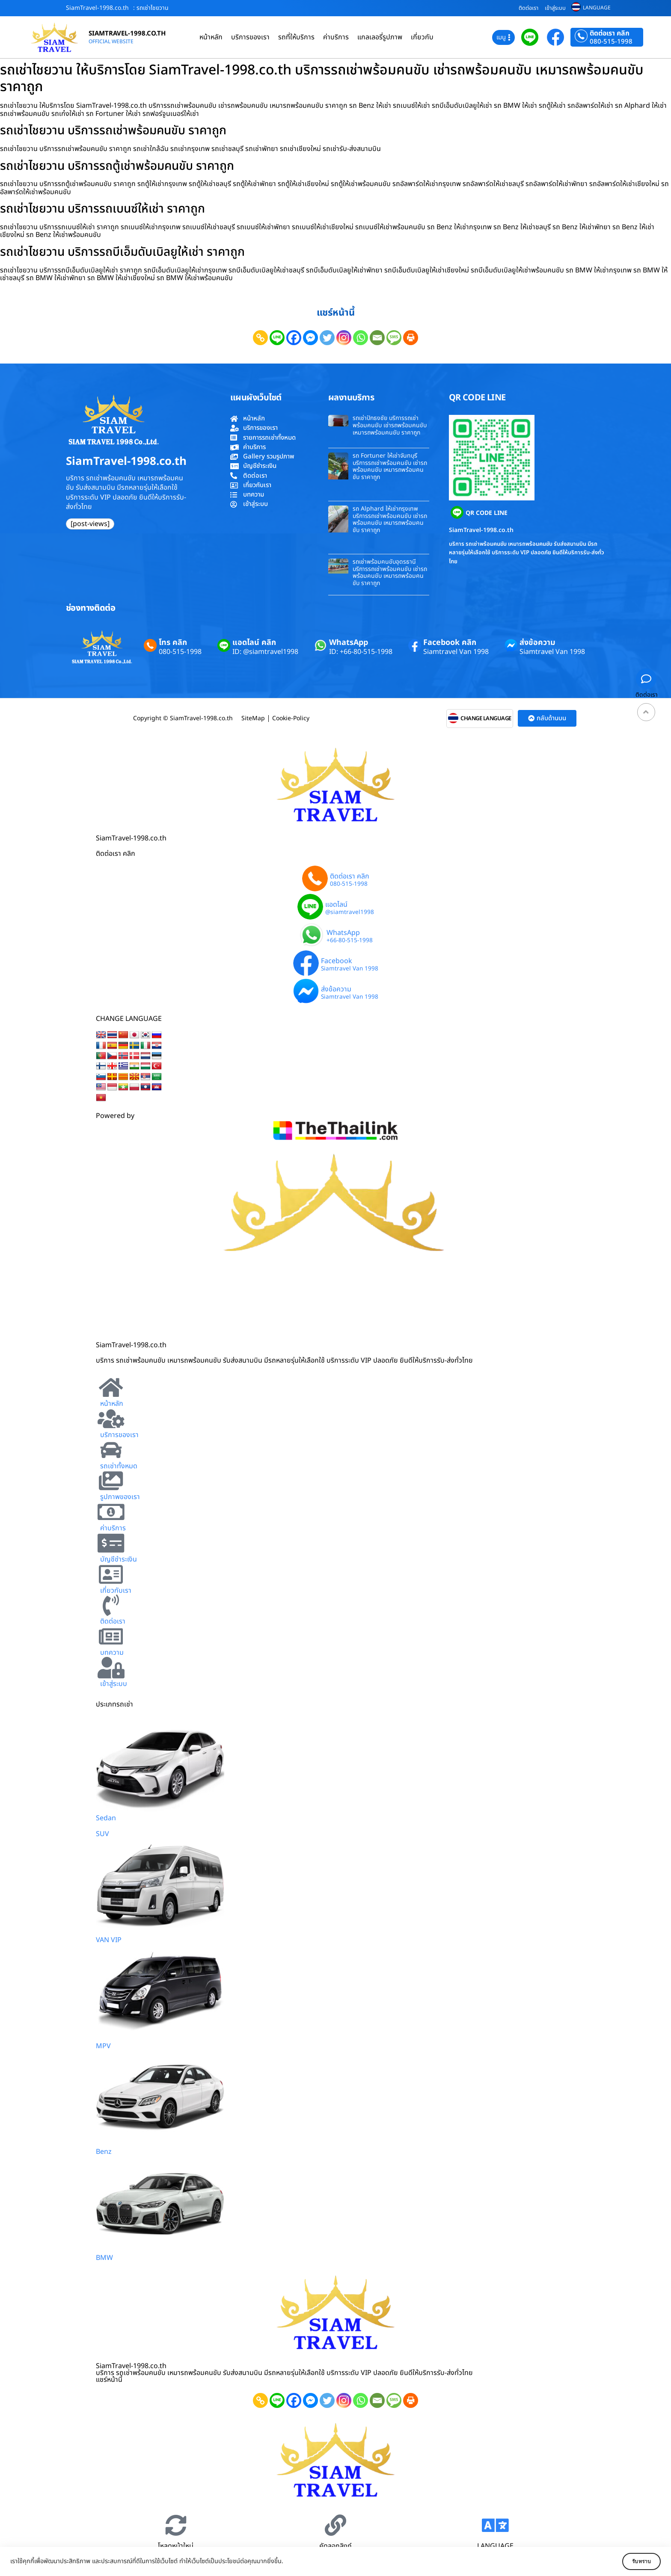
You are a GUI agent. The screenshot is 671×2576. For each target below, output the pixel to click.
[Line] (277, 337)
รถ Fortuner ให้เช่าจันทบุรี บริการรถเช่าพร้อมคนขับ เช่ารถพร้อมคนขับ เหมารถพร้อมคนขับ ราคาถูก (390, 466)
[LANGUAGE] (495, 2525)
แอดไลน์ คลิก (254, 642)
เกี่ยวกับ (422, 37)
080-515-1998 (611, 41)
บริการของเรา (250, 37)
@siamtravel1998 (349, 913)
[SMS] (393, 337)
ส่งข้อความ (537, 642)
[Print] (410, 337)
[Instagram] (343, 337)
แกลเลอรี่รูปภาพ (379, 37)
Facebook (336, 961)
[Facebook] (293, 337)
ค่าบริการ (336, 37)
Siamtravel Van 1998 (456, 651)
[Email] (377, 337)
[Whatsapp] (360, 337)
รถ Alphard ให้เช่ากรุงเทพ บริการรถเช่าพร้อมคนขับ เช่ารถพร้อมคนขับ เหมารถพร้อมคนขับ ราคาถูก (390, 519)
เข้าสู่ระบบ (555, 8)
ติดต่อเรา (528, 8)
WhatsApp (348, 642)
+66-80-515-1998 (350, 941)
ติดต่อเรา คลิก (609, 33)
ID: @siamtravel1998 (265, 651)
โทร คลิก (173, 642)
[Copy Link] (260, 337)
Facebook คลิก (449, 642)
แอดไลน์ (336, 904)
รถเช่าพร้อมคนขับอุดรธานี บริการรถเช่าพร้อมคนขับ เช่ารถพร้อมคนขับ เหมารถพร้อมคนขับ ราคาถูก (390, 572)
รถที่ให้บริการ (296, 37)
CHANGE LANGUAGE (485, 719)
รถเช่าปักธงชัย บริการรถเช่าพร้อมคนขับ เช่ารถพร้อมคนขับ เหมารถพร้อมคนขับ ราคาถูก (390, 425)
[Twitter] (327, 337)
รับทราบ (635, 2561)
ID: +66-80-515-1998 (360, 651)
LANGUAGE (597, 8)
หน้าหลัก (211, 37)
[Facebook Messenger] (310, 337)
